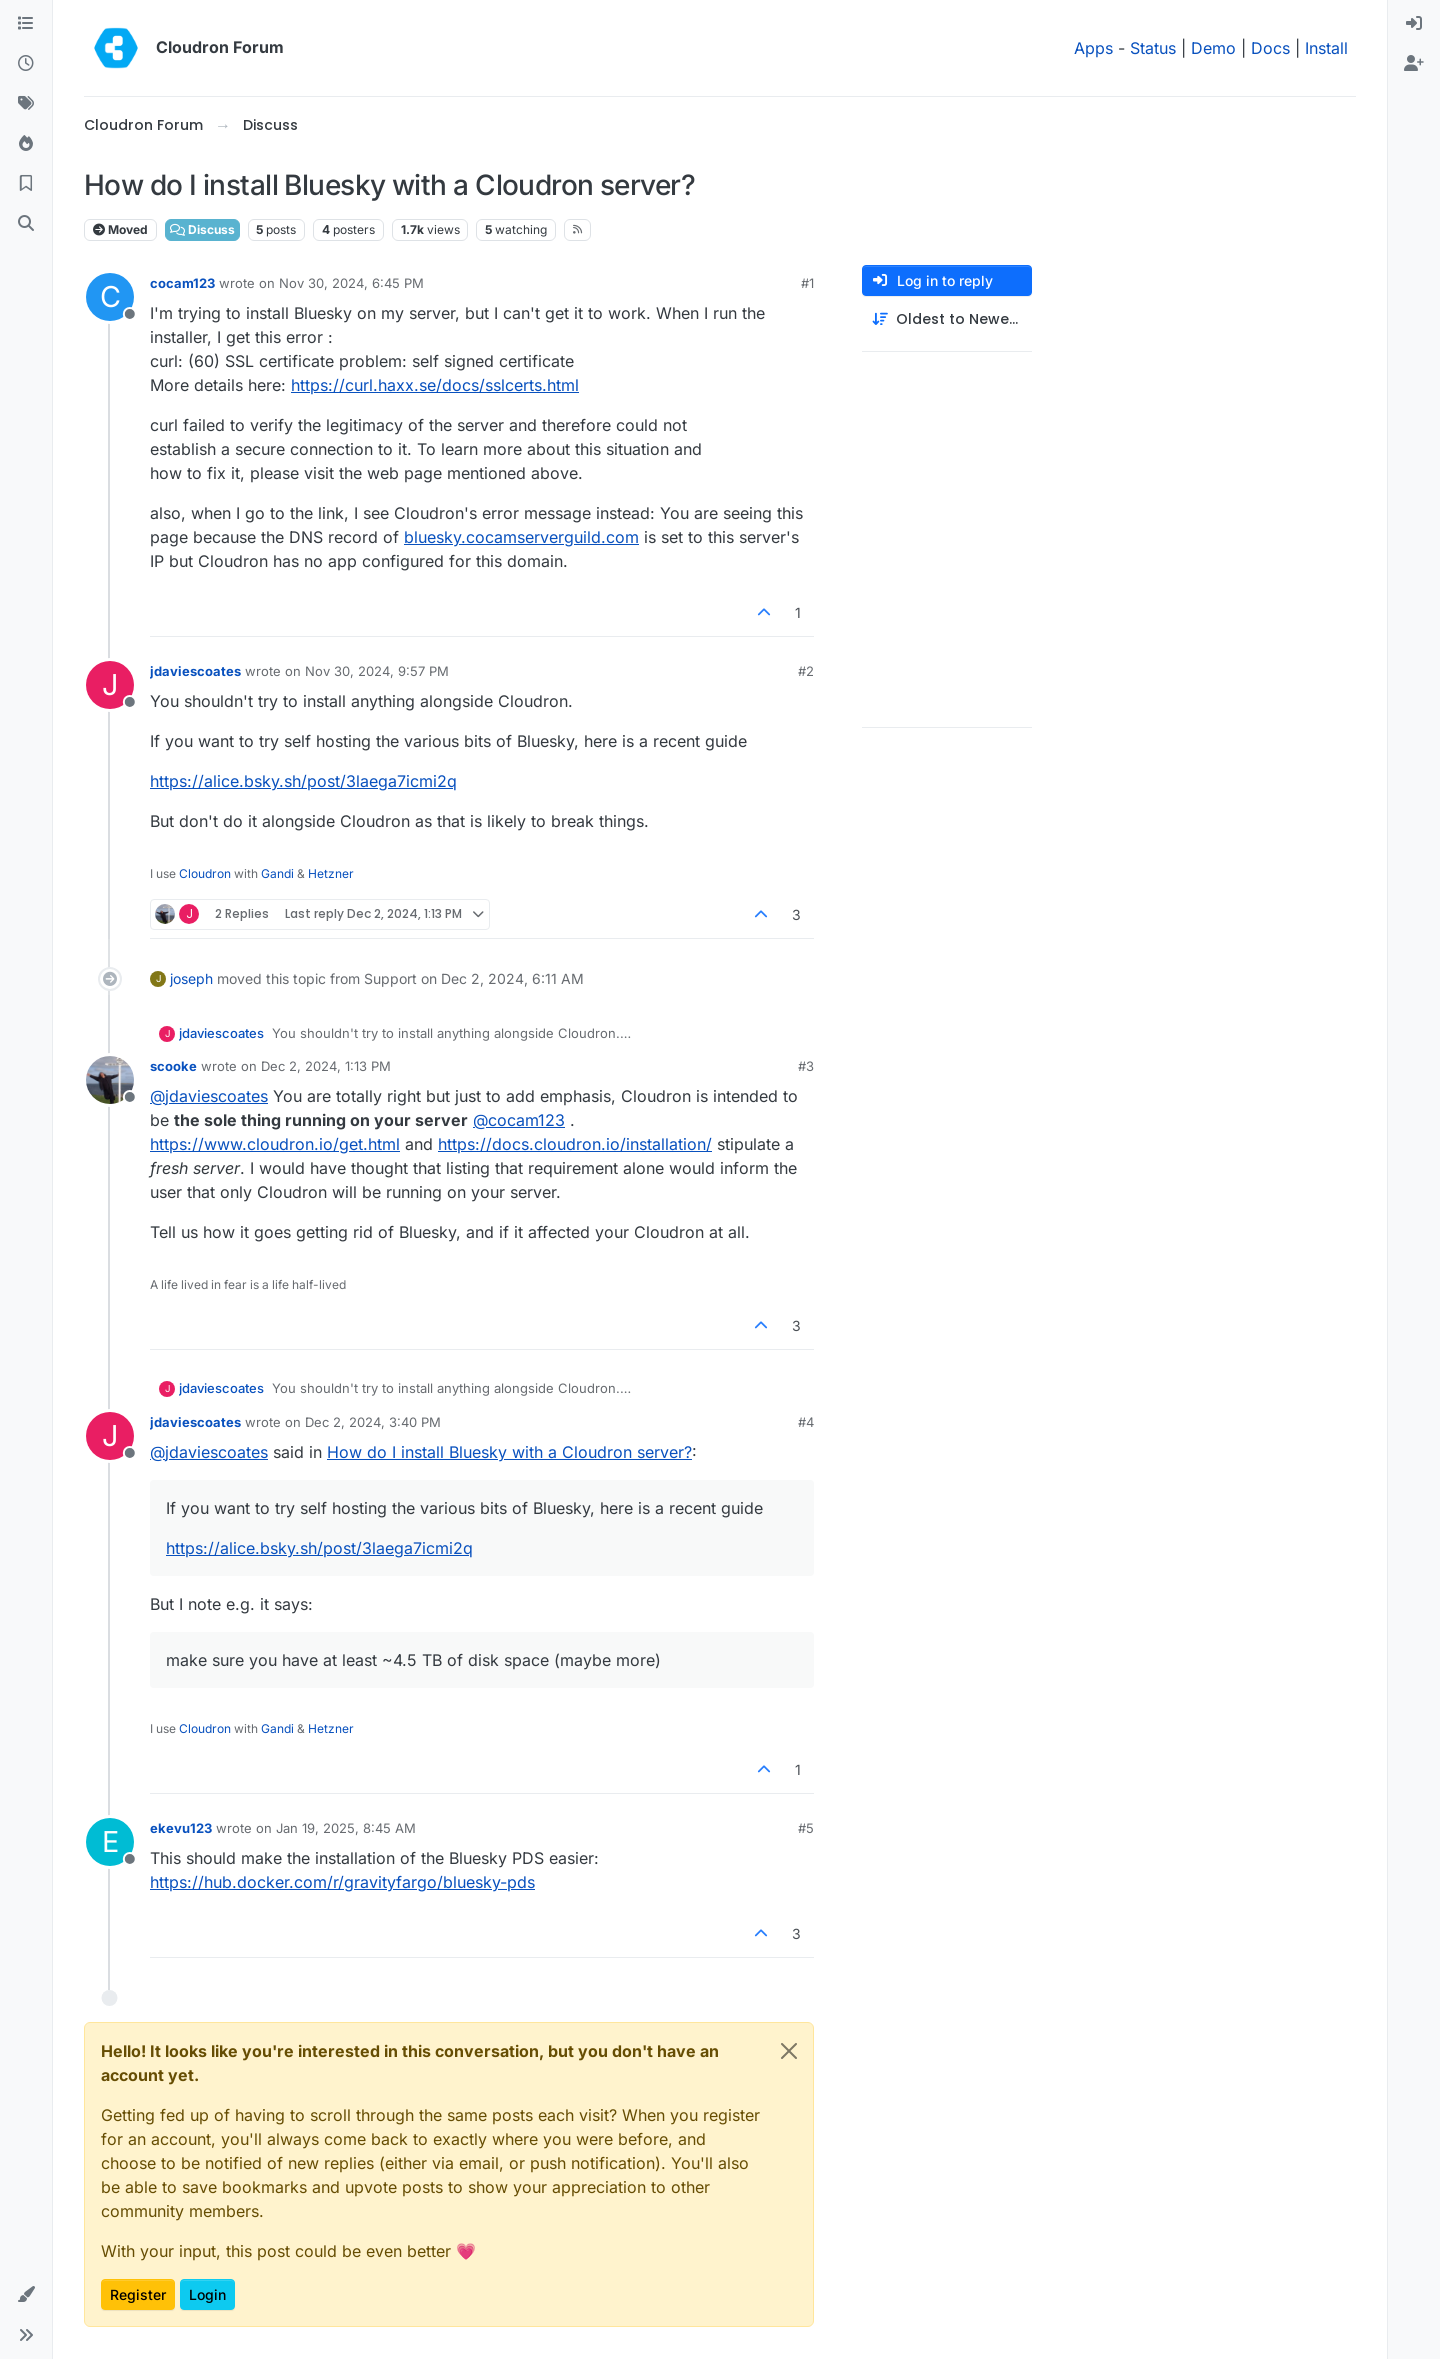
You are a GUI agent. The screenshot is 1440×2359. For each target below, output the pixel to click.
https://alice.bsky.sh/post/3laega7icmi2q (303, 781)
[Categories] (26, 24)
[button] (26, 2295)
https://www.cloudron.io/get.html (275, 1144)
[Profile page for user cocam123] (110, 297)
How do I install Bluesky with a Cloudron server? (509, 1452)
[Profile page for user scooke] (110, 1080)
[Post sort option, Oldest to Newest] (947, 319)
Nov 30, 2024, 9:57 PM (377, 671)
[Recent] (26, 64)
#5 (806, 1828)
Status (1153, 48)
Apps (1093, 48)
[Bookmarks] (26, 184)
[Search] (26, 224)
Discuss (202, 229)
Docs (1270, 48)
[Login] (1414, 24)
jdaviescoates (195, 671)
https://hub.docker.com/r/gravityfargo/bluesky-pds (342, 1882)
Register (138, 2294)
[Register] (1414, 64)
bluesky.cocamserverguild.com (521, 537)
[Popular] (26, 144)
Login (207, 2294)
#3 (806, 1066)
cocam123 (182, 283)
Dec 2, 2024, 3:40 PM (373, 1422)
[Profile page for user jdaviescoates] (110, 685)
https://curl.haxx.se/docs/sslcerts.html (435, 385)
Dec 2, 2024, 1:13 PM (326, 1066)
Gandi (277, 873)
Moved (120, 229)
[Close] (789, 2051)
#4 (806, 1422)
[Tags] (26, 104)
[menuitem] (1414, 24)
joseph (191, 978)
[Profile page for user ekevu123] (110, 1842)
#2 (806, 671)
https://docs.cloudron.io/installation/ (575, 1144)
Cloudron (205, 873)
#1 (807, 283)
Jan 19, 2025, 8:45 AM (346, 1828)
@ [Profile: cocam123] (519, 1120)
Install (1326, 48)
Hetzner (331, 873)
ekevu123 (181, 1828)
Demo (1213, 48)
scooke (173, 1066)
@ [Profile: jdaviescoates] (209, 1096)
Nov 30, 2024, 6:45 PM (351, 283)
